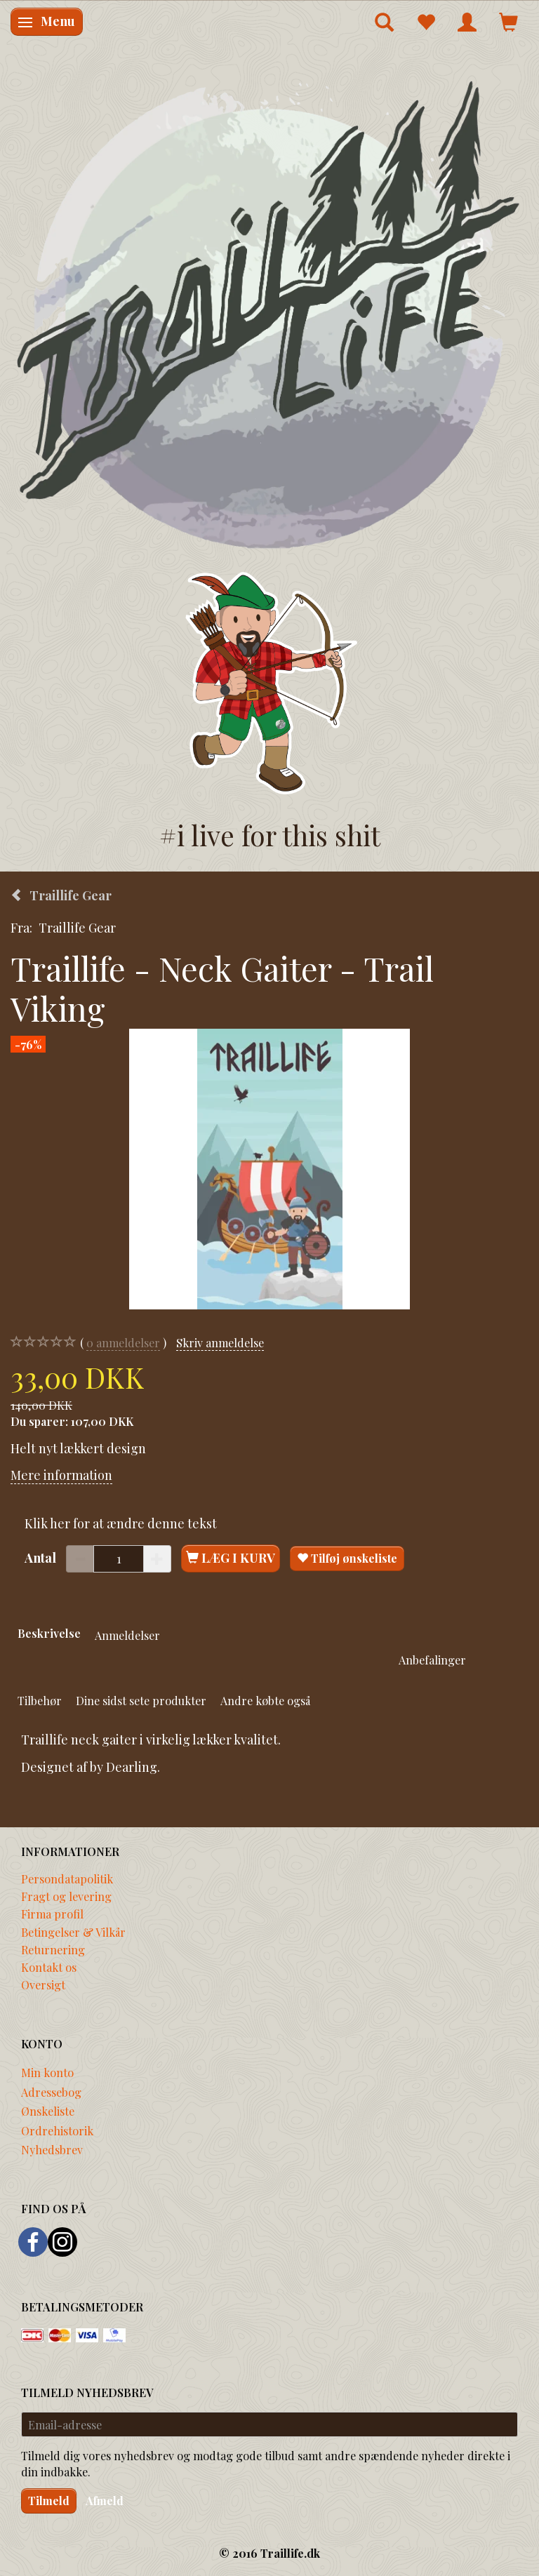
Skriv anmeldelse (220, 1342)
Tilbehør (40, 1700)
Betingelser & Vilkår (73, 1932)
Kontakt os (48, 1967)
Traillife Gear (77, 927)
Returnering (53, 1949)
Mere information (61, 1475)
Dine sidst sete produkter (141, 1700)
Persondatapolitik (67, 1878)
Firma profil (52, 1913)
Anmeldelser (127, 1635)
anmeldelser (123, 1343)
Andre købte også (265, 1700)
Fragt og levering (66, 1896)
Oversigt (43, 1984)
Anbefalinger (432, 1659)
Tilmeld (48, 2500)
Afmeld (105, 2500)
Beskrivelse (49, 1633)
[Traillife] (269, 313)
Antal (42, 1557)
